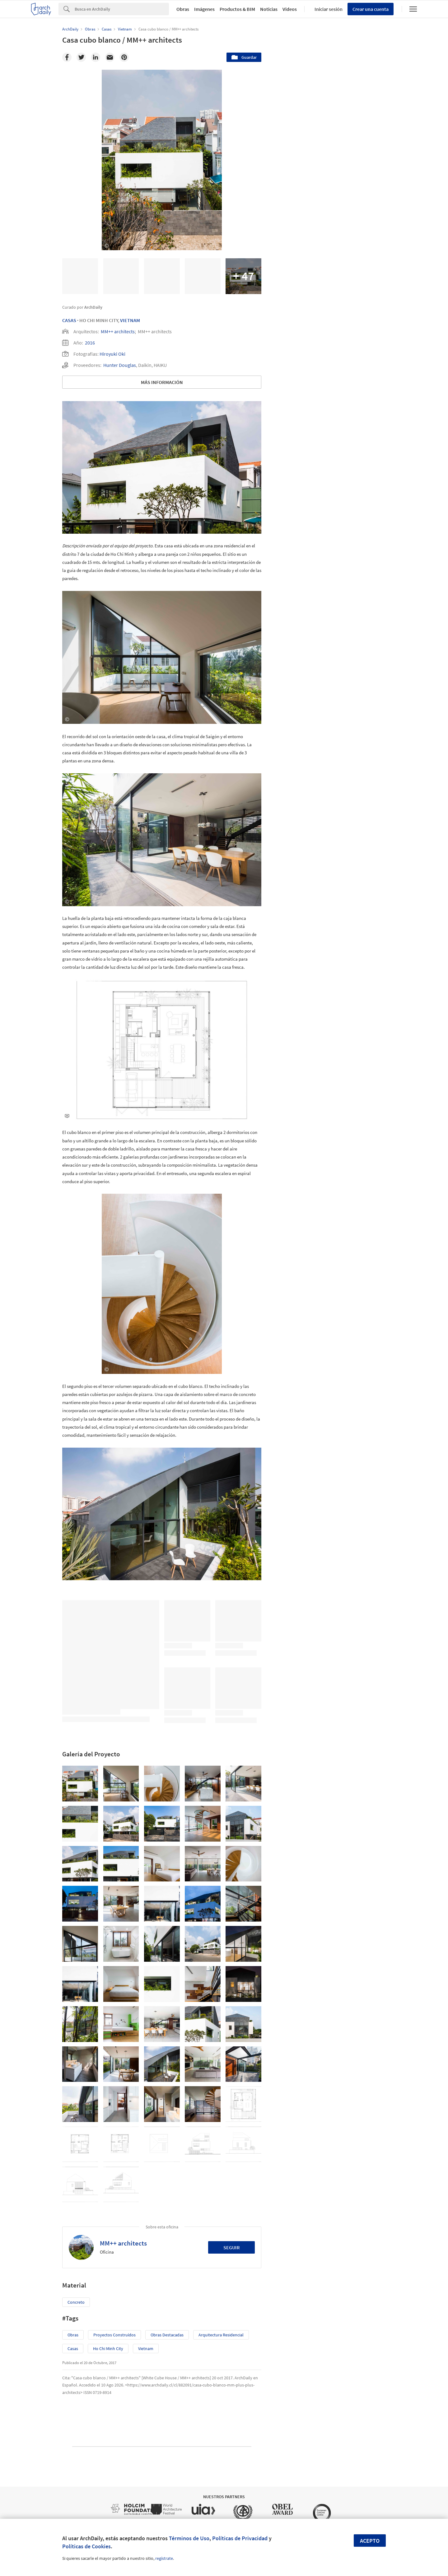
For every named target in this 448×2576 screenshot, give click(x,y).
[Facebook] (67, 57)
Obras (182, 9)
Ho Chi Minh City (108, 2348)
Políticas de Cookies (86, 2546)
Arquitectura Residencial (221, 2335)
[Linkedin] (95, 57)
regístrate (164, 2558)
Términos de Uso (189, 2538)
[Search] (122, 9)
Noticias (269, 9)
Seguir (231, 2247)
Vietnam (130, 320)
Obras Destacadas (167, 2335)
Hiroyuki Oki (112, 354)
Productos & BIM (237, 9)
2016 (90, 343)
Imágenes (204, 9)
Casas (69, 320)
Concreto (76, 2302)
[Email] (109, 57)
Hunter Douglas (119, 365)
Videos (289, 9)
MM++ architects (118, 331)
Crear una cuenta (370, 9)
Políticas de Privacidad (240, 2538)
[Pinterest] (124, 57)
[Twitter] (81, 57)
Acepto (370, 2540)
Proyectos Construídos (114, 2335)
